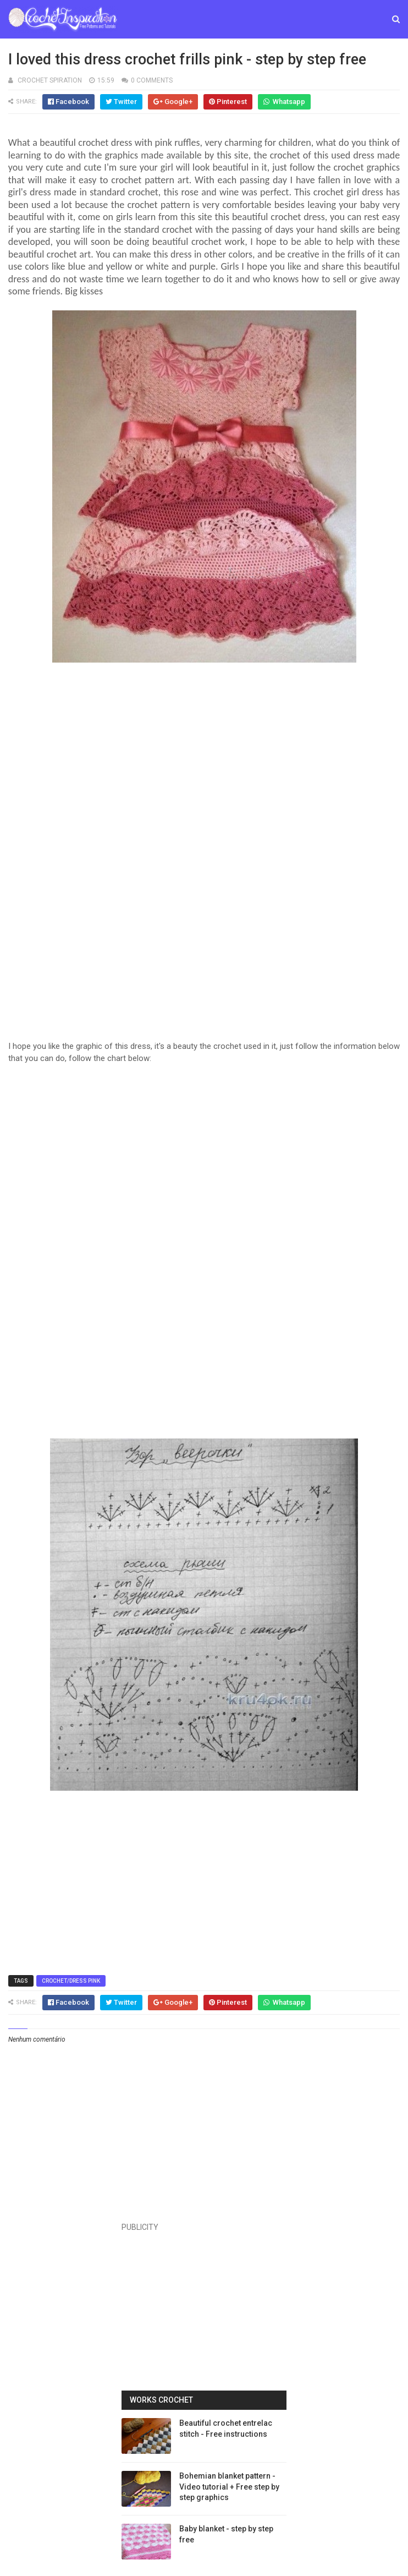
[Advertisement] (204, 780)
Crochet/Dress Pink (71, 1981)
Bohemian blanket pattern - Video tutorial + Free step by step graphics (229, 2486)
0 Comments (152, 80)
